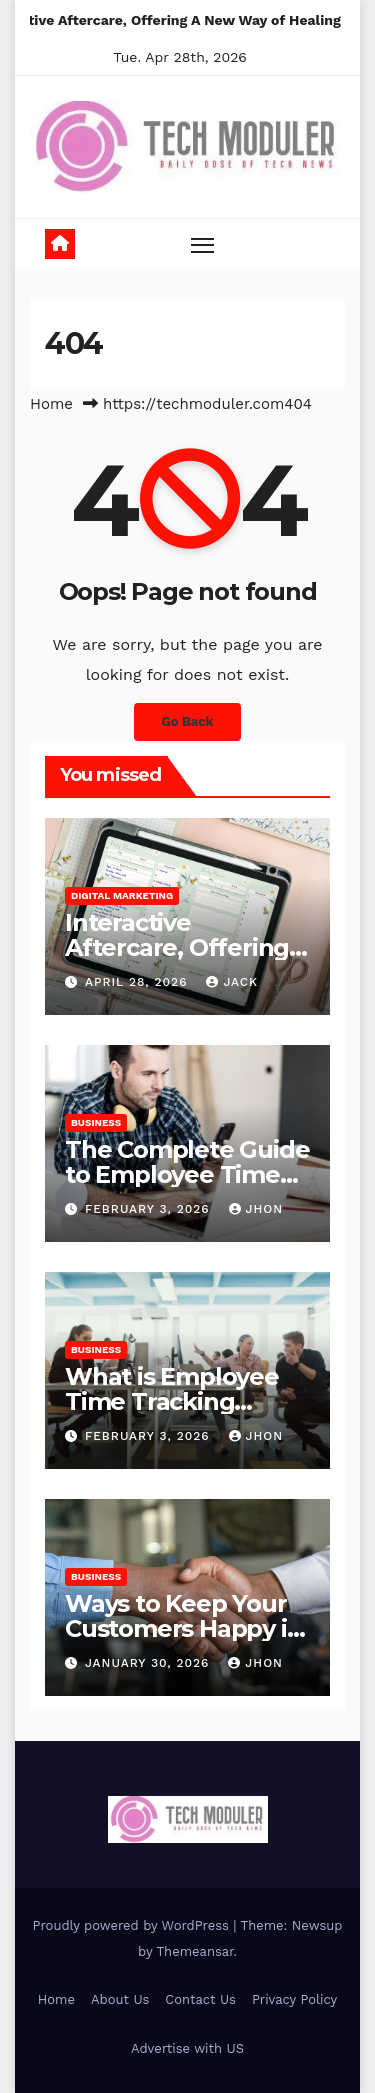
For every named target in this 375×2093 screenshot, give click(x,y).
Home (51, 404)
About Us (120, 1999)
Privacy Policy (294, 1999)
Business (96, 1122)
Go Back (188, 721)
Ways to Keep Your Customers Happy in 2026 (183, 1628)
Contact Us (200, 1999)
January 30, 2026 (149, 1663)
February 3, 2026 (150, 1209)
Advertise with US (187, 2048)
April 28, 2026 (139, 982)
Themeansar (195, 1951)
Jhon (256, 1209)
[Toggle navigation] (203, 245)
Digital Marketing (122, 895)
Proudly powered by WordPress (133, 1925)
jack (232, 982)
